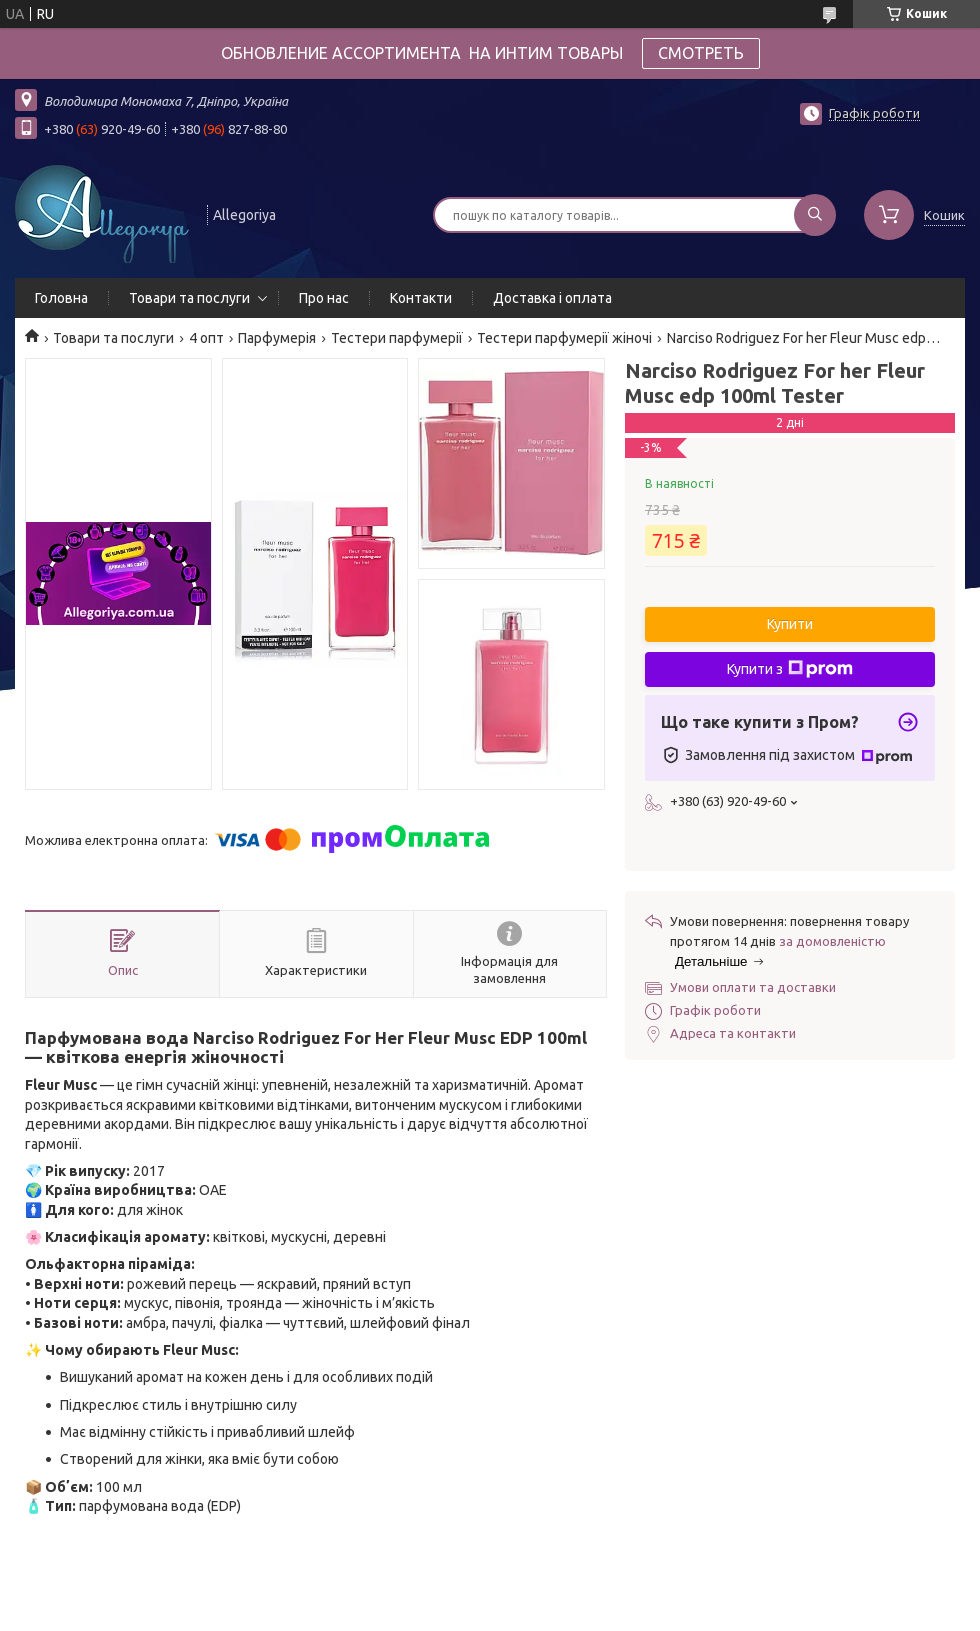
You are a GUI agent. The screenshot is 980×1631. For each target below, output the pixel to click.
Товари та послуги (189, 298)
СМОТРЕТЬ (701, 53)
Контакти (421, 298)
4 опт (206, 338)
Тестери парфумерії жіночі (564, 338)
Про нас (324, 298)
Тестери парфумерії (397, 338)
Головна (61, 298)
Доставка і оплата (552, 298)
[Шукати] (815, 215)
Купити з (790, 669)
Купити (790, 624)
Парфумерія (277, 338)
